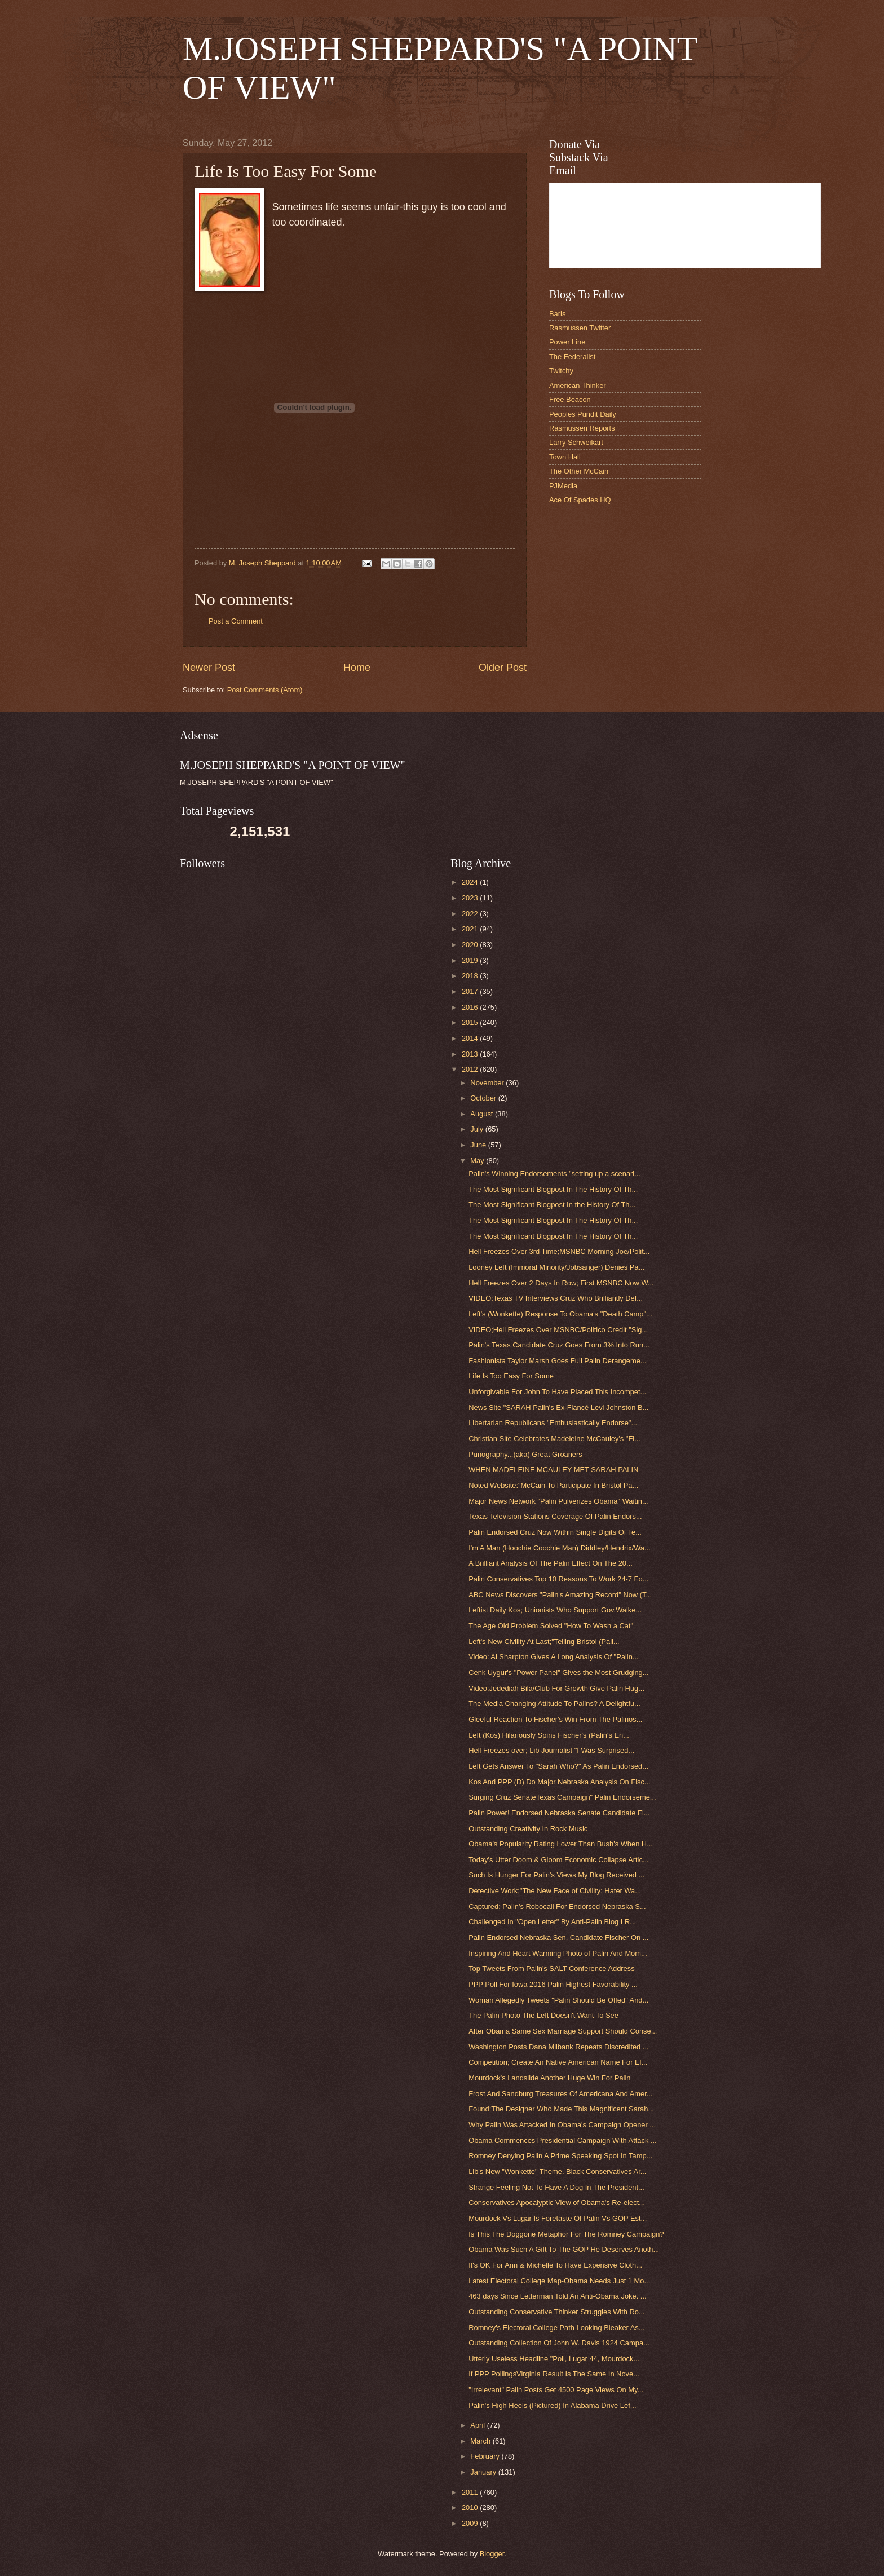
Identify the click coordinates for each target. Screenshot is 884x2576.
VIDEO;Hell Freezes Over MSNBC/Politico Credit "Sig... (558, 1329)
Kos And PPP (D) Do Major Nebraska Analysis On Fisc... (559, 1782)
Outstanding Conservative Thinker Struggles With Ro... (556, 2312)
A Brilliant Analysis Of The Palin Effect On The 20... (550, 1563)
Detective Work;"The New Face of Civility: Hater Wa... (554, 1890)
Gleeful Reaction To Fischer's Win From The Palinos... (555, 1719)
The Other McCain (578, 471)
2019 (471, 960)
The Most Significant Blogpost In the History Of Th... (551, 1204)
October (484, 1098)
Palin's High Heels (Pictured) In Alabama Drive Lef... (552, 2405)
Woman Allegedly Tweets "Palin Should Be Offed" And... (558, 2000)
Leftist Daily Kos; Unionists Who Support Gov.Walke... (555, 1610)
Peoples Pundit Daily (582, 414)
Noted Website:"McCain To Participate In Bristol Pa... (553, 1485)
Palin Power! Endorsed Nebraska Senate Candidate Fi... (558, 1813)
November (488, 1083)
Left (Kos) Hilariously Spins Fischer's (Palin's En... (548, 1735)
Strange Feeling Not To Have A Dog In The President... (556, 2187)
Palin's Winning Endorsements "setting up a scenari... (554, 1173)
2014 (471, 1038)
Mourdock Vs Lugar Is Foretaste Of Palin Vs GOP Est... (557, 2218)
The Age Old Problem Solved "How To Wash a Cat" (550, 1625)
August (482, 1114)
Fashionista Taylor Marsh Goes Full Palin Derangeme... (557, 1361)
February (485, 2456)
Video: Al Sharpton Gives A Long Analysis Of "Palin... (553, 1656)
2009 (471, 2523)
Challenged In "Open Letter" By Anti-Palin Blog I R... (552, 1921)
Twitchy (561, 370)
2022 (471, 913)
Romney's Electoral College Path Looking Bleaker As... (556, 2327)
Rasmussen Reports (582, 428)
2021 (471, 929)
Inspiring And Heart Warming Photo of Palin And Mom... (557, 1953)
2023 (471, 898)
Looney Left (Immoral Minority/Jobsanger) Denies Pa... (556, 1267)
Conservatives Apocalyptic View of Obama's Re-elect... (556, 2202)
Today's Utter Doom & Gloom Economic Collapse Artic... (558, 1859)
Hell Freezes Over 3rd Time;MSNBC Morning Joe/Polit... (558, 1251)
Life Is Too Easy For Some (511, 1376)
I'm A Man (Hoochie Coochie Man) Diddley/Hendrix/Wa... (559, 1548)
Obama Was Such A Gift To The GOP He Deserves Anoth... (563, 2249)
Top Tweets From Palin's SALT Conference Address (551, 1968)
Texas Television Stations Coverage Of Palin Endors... (555, 1516)
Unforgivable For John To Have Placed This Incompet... (557, 1392)
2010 (471, 2507)
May (478, 1160)
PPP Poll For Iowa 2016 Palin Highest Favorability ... (553, 1984)
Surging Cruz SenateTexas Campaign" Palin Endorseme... (562, 1797)
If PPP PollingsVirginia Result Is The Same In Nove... (553, 2374)
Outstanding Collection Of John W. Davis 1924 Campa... (558, 2343)
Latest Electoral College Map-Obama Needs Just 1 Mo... (559, 2281)
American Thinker (577, 385)
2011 (471, 2492)
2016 (471, 1007)
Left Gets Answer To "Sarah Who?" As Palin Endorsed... (558, 1766)
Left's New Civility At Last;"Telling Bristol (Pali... (543, 1641)
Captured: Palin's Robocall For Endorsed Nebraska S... (557, 1906)
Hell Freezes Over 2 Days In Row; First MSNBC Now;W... (560, 1283)
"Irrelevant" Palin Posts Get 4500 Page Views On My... (555, 2389)
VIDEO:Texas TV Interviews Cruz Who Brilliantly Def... (555, 1298)
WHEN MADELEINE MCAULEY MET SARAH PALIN (553, 1469)
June (479, 1145)
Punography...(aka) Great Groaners (525, 1454)
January (484, 2472)
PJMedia (563, 485)
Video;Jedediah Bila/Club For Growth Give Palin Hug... (556, 1688)
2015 (471, 1022)
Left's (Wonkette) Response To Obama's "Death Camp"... (560, 1314)
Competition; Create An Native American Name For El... (557, 2062)
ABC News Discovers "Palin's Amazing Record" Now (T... (560, 1594)
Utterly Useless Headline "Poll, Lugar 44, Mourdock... (553, 2358)
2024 (471, 882)
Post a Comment (236, 621)
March (481, 2441)
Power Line (567, 342)
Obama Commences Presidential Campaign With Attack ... (562, 2140)
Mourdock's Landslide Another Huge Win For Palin (549, 2078)
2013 (471, 1054)
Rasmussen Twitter (580, 328)
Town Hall (565, 457)
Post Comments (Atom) (265, 690)
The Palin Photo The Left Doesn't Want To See (543, 2015)
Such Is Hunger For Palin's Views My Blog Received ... (556, 1875)
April (478, 2425)
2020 (471, 944)
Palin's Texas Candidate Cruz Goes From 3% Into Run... (558, 1345)
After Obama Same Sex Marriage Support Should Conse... (562, 2031)
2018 (471, 975)
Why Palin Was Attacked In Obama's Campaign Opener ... (562, 2124)
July (477, 1129)
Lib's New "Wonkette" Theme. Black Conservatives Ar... (557, 2171)
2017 (471, 991)
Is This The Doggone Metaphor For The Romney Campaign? (566, 2234)
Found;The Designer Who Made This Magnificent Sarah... (561, 2109)
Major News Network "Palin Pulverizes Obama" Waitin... (558, 1501)
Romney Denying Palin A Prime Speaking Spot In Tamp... (560, 2155)
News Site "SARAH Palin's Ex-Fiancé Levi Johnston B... (558, 1407)
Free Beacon (570, 399)
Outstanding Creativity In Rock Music (527, 1828)
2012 (471, 1069)
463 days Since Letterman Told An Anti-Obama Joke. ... (557, 2296)
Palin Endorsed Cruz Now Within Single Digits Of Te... (555, 1532)
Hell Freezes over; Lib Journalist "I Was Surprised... (551, 1750)
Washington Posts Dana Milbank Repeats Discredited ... (558, 2047)
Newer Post (209, 667)
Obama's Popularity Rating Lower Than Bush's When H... (560, 1844)
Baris (557, 314)
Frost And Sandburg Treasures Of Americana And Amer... (560, 2093)
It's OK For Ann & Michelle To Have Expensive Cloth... (555, 2265)
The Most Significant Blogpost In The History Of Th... (553, 1189)
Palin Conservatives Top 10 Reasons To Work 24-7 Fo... (558, 1579)
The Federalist (572, 356)
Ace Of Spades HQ (580, 500)
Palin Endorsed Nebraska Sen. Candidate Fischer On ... (558, 1937)
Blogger (492, 2554)
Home (356, 667)
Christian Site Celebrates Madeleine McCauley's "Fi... (554, 1438)
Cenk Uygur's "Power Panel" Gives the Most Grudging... (558, 1672)
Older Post (503, 667)
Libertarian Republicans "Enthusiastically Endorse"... (552, 1423)
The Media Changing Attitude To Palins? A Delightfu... (554, 1703)
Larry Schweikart (576, 442)
